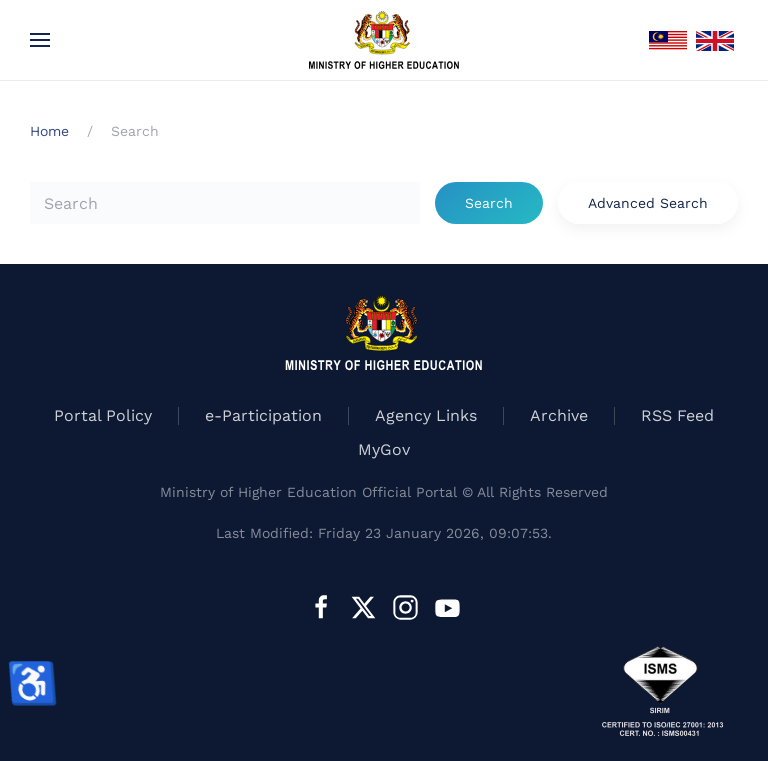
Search (489, 203)
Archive (559, 415)
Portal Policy (103, 415)
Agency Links (426, 415)
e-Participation (263, 415)
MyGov (384, 449)
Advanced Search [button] (648, 203)
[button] (40, 40)
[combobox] (225, 203)
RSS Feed (677, 415)
